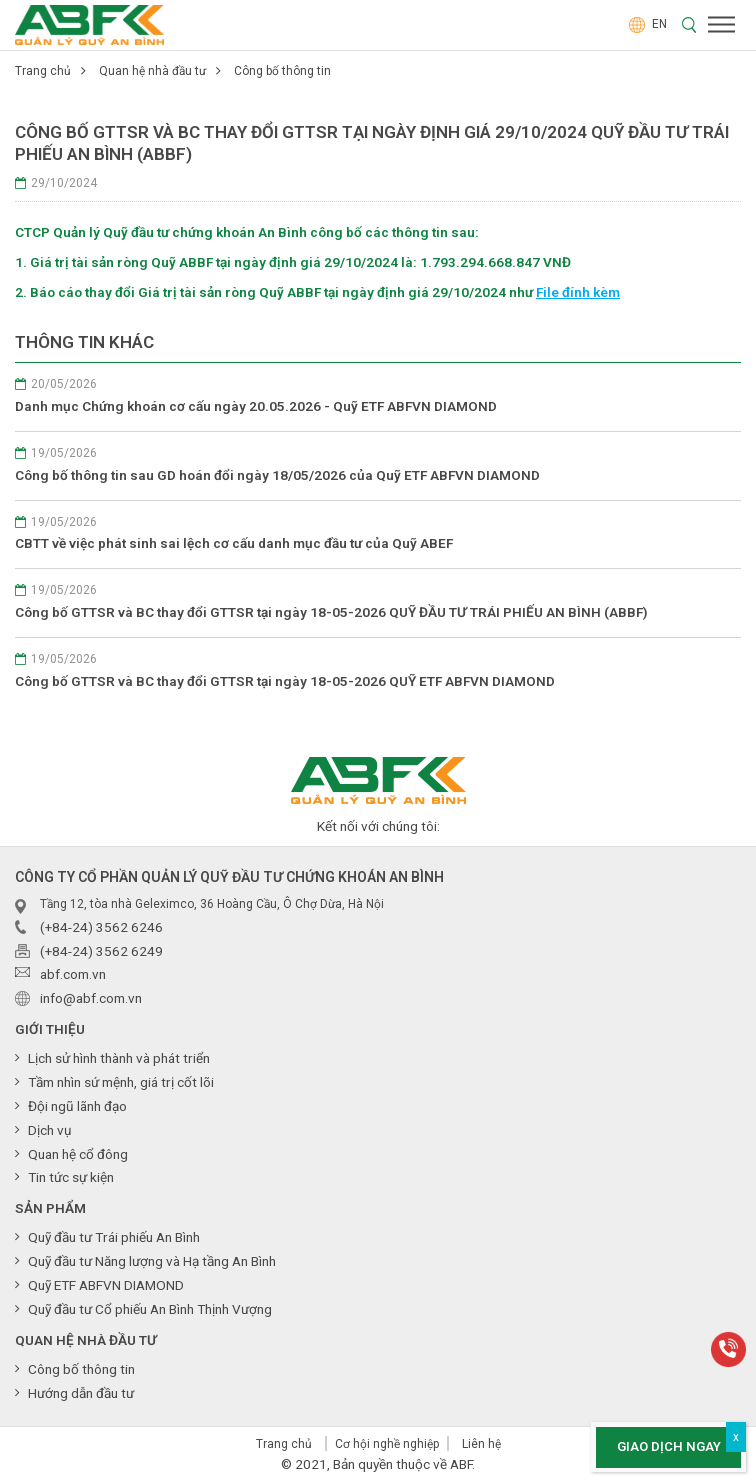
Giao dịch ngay (669, 1446)
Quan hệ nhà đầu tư (152, 71)
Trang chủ (43, 71)
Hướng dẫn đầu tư (81, 1393)
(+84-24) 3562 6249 (101, 951)
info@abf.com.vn (91, 998)
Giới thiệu (50, 1029)
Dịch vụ (50, 1130)
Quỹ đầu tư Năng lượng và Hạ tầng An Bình (152, 1261)
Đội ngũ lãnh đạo (77, 1106)
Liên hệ (481, 1444)
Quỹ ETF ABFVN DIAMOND (106, 1285)
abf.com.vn (73, 974)
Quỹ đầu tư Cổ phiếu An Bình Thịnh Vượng (150, 1309)
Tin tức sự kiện (71, 1177)
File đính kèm (578, 292)
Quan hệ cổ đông (78, 1154)
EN (648, 24)
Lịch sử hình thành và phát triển (119, 1058)
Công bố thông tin (282, 71)
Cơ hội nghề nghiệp (387, 1444)
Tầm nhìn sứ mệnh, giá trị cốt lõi (121, 1082)
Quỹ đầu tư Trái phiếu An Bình (114, 1237)
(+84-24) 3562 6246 (101, 927)
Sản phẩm (50, 1208)
